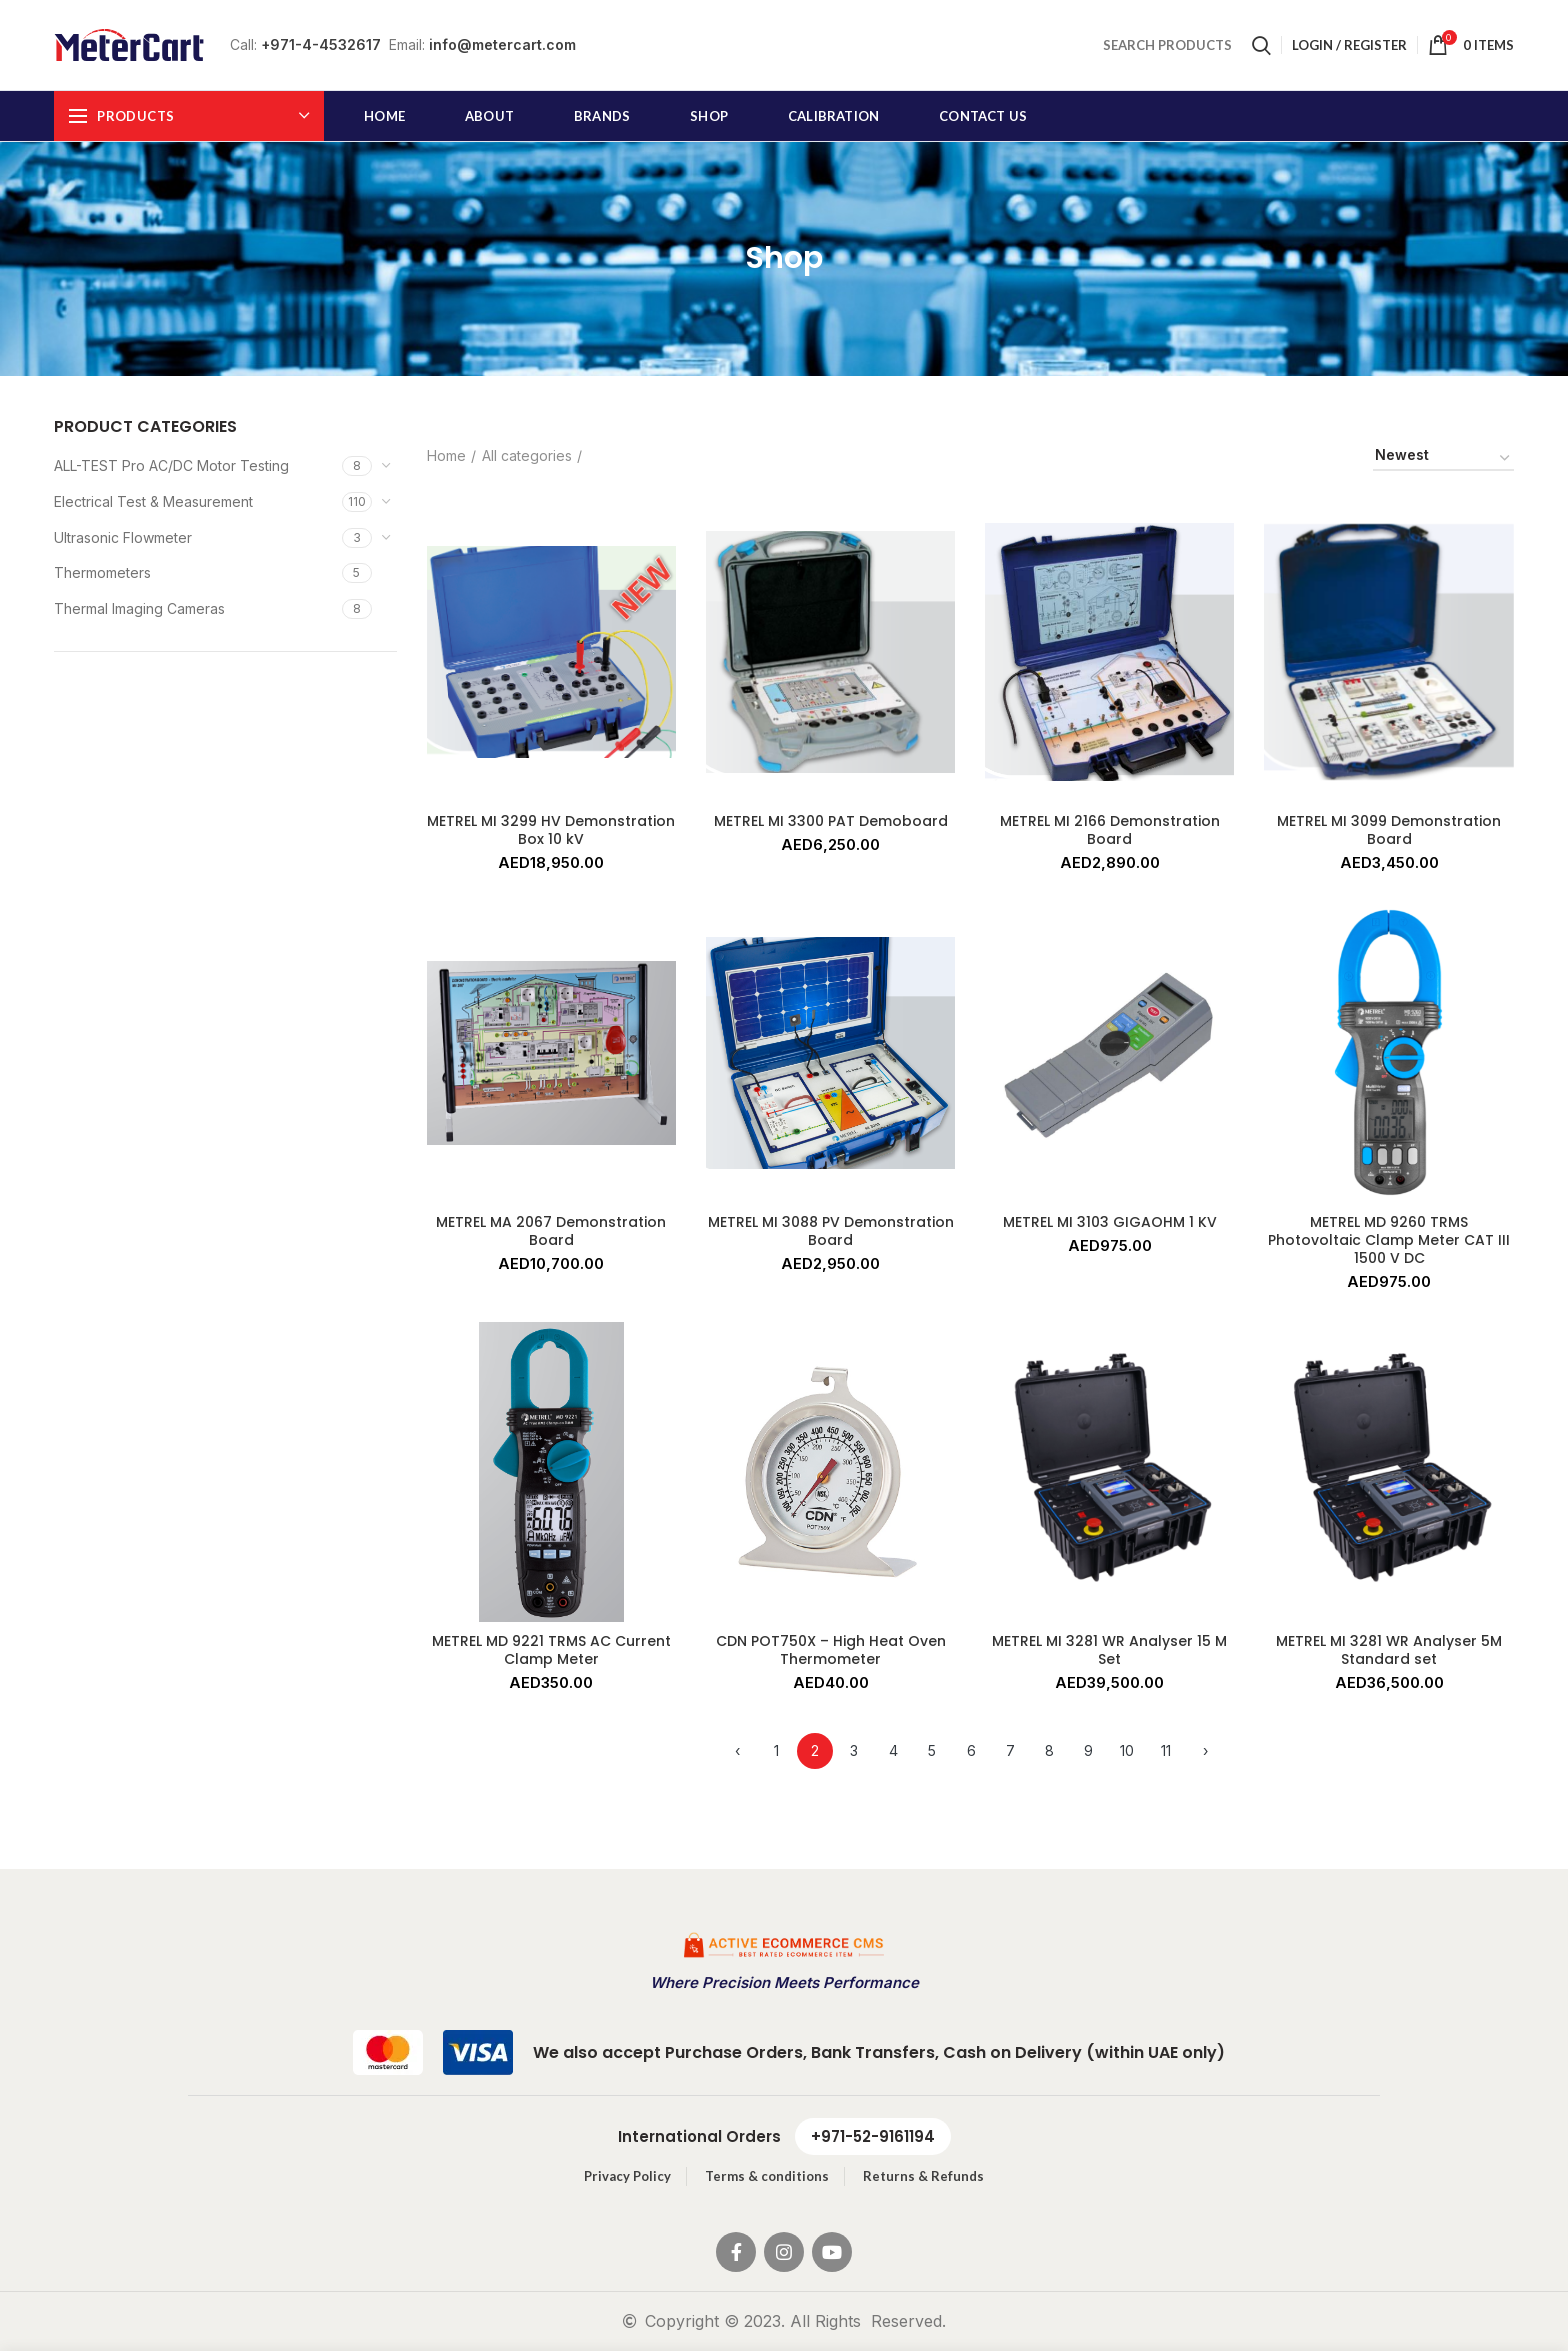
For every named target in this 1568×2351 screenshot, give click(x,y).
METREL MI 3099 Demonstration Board (1389, 830)
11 (1166, 1750)
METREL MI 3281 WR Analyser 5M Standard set (1389, 1650)
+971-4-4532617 (321, 44)
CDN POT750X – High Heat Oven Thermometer (831, 1650)
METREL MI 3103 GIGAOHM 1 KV (1110, 1222)
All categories (527, 455)
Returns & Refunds (923, 2176)
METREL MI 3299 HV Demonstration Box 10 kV (551, 830)
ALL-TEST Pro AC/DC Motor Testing (171, 465)
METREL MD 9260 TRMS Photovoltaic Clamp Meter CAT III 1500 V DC (1389, 1240)
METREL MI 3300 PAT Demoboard (831, 821)
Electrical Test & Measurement (153, 501)
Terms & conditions (767, 2176)
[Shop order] (1443, 458)
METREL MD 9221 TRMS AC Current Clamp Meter (551, 1650)
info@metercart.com (502, 44)
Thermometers (102, 572)
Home (446, 455)
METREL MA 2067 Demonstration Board (551, 1231)
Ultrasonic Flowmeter (123, 537)
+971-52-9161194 (873, 2136)
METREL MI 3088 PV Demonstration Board (831, 1231)
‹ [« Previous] (737, 1750)
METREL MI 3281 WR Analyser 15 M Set (1109, 1650)
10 (1127, 1750)
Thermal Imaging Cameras (139, 608)
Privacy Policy (627, 2176)
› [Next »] (1205, 1750)
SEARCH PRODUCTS (1167, 45)
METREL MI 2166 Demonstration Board (1110, 830)
